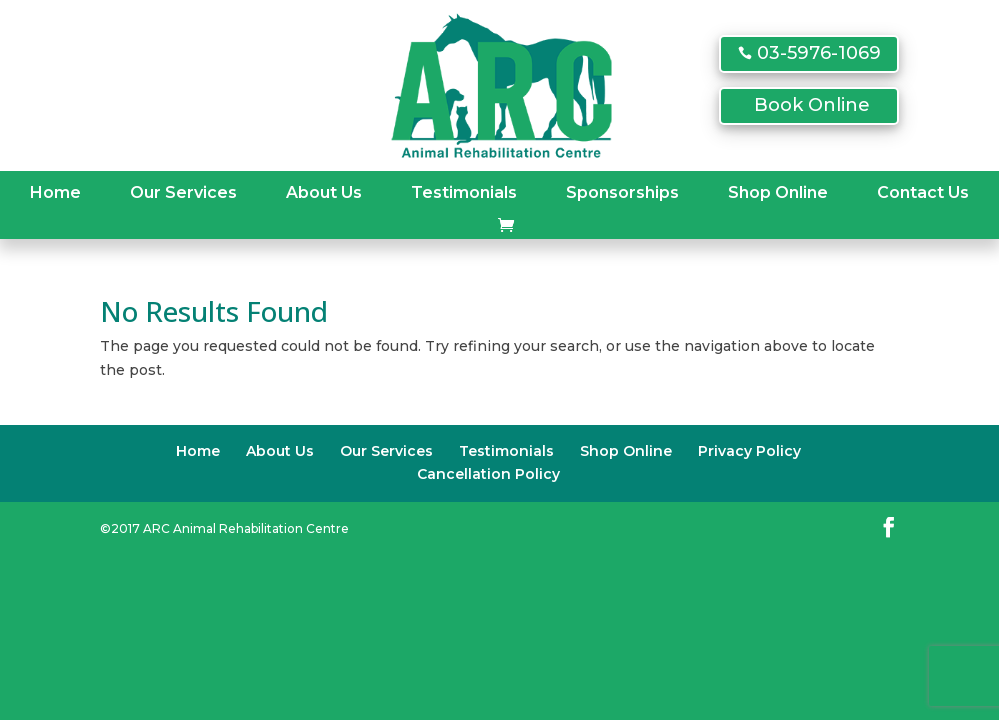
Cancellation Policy (488, 474)
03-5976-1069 (819, 53)
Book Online (812, 105)
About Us (324, 192)
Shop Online (778, 192)
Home (55, 192)
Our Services (183, 192)
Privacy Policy (749, 451)
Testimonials (464, 192)
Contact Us (923, 192)
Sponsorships (622, 192)
